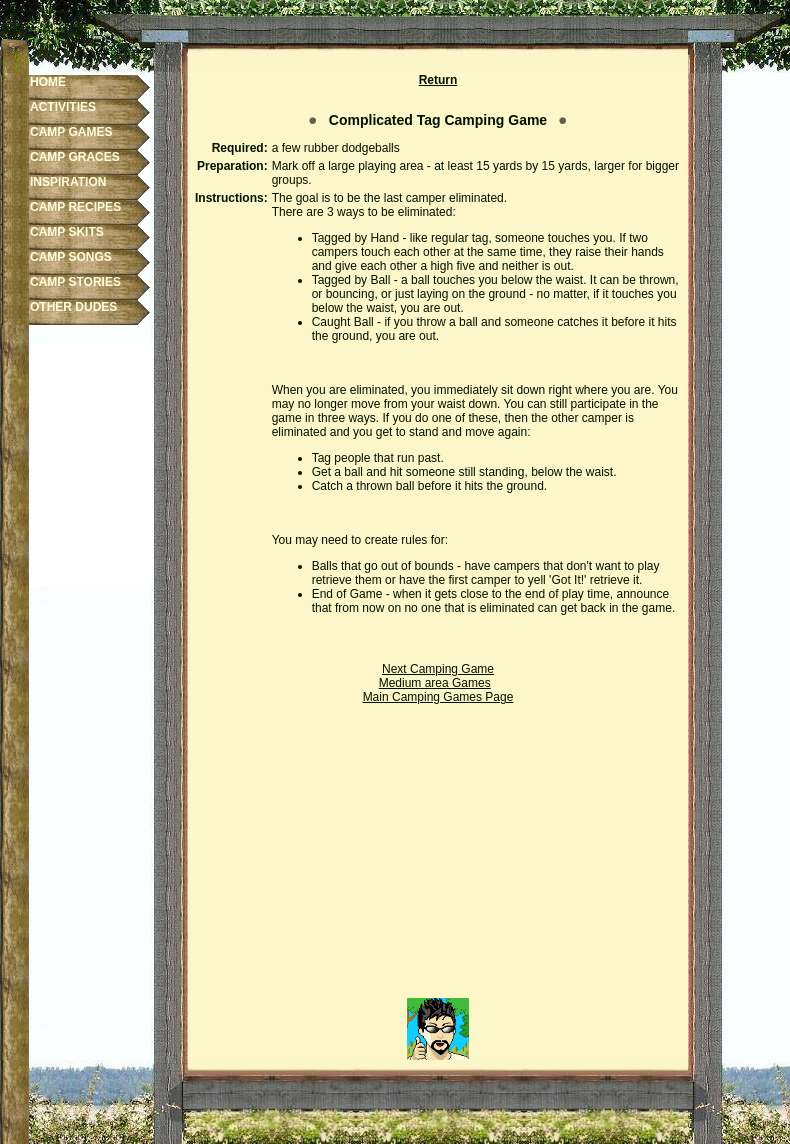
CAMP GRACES (75, 157)
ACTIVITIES (63, 107)
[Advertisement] (438, 858)
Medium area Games (435, 683)
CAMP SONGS (71, 257)
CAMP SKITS (67, 232)
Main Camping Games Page (438, 697)
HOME (48, 82)
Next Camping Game (438, 669)
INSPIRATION (68, 182)
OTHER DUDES (73, 307)
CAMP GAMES (71, 132)
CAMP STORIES (75, 282)
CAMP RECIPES (75, 207)
